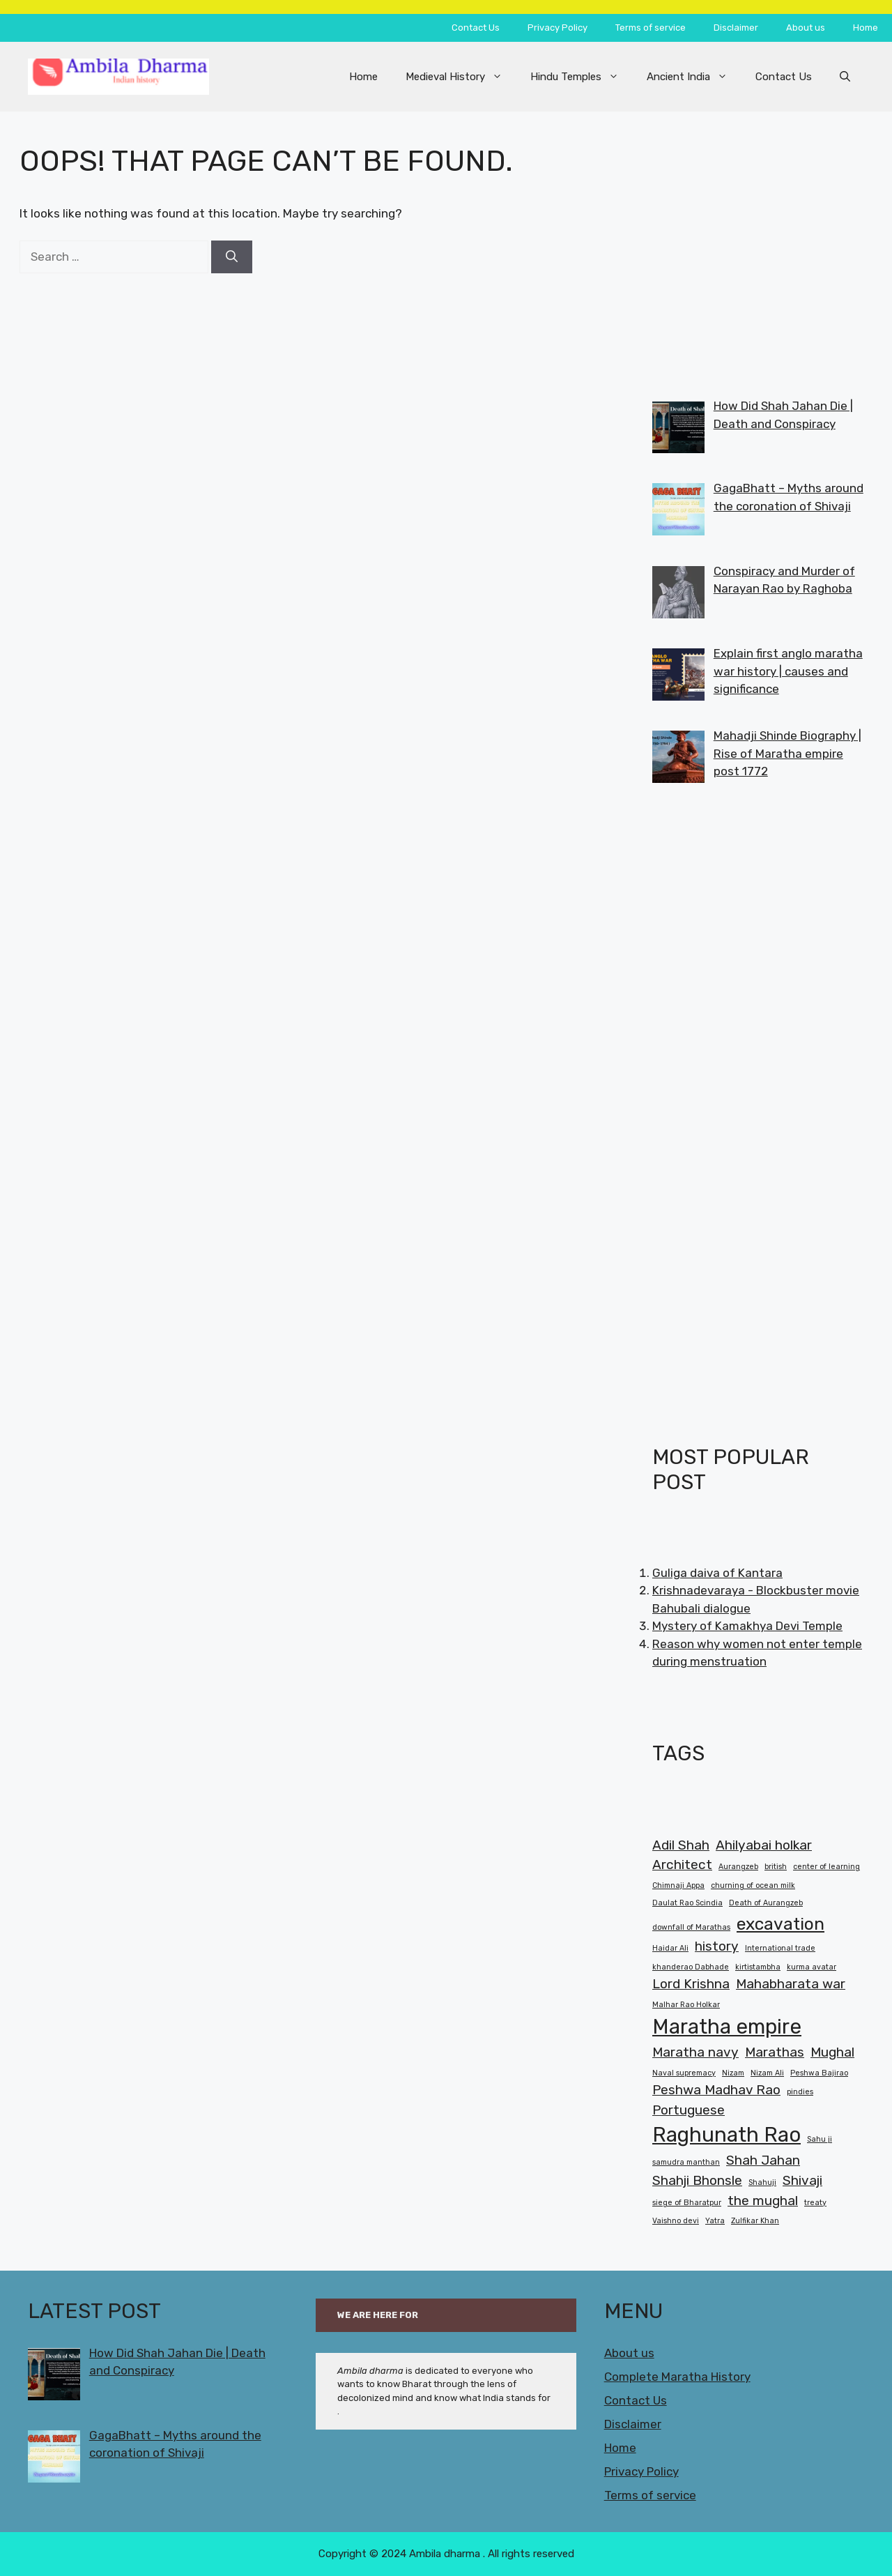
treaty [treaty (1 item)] (815, 2202)
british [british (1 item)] (775, 1866)
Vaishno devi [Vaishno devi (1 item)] (675, 2220)
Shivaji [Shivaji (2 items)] (802, 2180)
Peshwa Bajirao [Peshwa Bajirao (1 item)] (819, 2073)
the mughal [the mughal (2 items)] (763, 2201)
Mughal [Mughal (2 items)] (832, 2052)
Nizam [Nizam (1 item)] (733, 2073)
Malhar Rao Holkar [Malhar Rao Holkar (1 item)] (686, 2004)
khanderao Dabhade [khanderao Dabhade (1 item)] (690, 1967)
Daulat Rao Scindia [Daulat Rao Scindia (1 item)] (687, 1902)
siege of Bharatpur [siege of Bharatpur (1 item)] (686, 2202)
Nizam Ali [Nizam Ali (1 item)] (767, 2073)
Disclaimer (736, 27)
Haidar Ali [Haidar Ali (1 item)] (670, 1948)
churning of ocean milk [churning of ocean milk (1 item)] (753, 1885)
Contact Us (476, 27)
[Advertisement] (758, 240)
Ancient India (694, 77)
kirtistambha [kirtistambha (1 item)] (757, 1967)
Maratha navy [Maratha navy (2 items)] (695, 2052)
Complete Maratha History (677, 2377)
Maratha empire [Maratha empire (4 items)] (726, 2026)
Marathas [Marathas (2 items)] (774, 2052)
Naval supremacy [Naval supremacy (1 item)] (684, 2073)
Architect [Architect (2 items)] (682, 1865)
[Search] (231, 257)
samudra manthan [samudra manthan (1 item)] (686, 2162)
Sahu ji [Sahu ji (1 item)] (819, 2139)
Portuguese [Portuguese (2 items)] (688, 2110)
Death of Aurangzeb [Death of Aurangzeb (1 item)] (766, 1902)
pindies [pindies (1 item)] (800, 2091)
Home (865, 27)
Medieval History (461, 77)
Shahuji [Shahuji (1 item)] (762, 2182)
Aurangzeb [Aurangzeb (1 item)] (738, 1866)
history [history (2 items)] (717, 1946)
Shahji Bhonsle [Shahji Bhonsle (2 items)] (697, 2180)
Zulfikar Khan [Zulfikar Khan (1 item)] (755, 2220)
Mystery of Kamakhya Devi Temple (747, 1626)
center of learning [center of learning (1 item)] (826, 1866)
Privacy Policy (557, 27)
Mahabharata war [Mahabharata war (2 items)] (790, 1984)
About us (805, 27)
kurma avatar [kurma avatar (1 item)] (811, 1967)
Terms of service (650, 27)
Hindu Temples (581, 77)
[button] (845, 77)
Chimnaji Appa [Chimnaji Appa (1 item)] (678, 1885)
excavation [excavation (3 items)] (780, 1924)
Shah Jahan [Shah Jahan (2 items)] (763, 2160)
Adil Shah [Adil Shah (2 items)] (680, 1845)
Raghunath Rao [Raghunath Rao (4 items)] (726, 2135)
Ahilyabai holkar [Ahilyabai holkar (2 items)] (764, 1845)
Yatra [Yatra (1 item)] (715, 2220)
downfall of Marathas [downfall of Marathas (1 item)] (691, 1927)
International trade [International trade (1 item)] (780, 1948)
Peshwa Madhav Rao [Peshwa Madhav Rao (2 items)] (716, 2090)
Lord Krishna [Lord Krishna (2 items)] (691, 1984)
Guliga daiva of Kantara (717, 1573)
